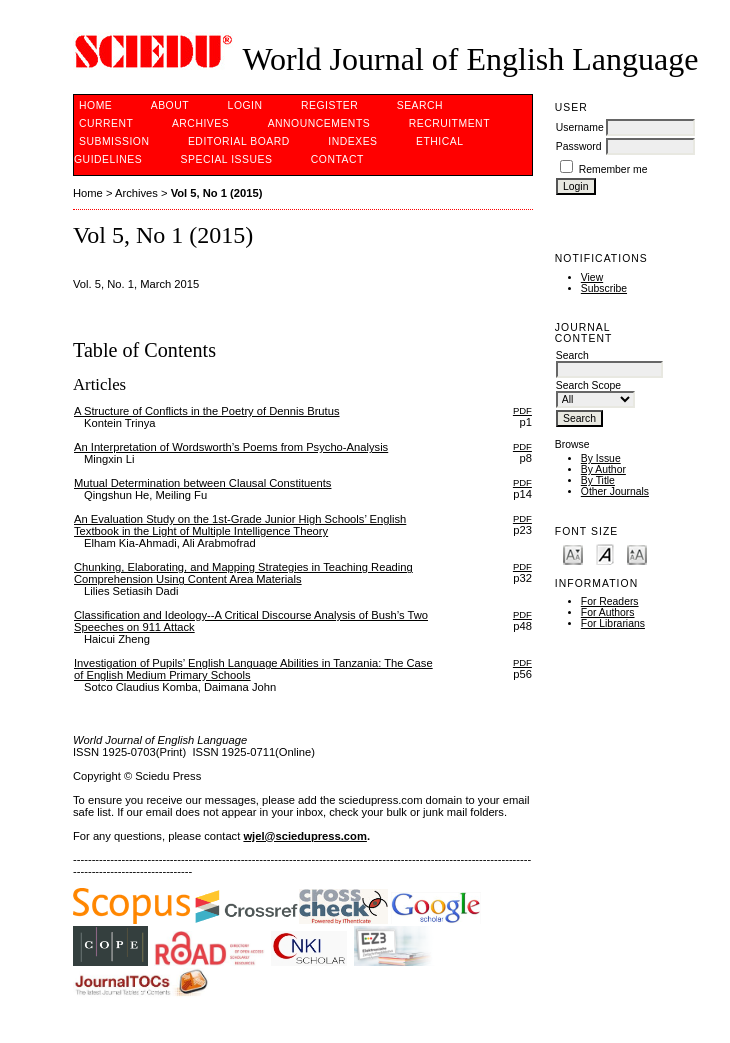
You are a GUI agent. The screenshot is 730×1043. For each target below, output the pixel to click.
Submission (114, 141)
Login (245, 105)
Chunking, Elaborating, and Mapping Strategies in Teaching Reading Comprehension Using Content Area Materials (243, 573)
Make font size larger (637, 553)
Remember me (613, 169)
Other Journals (615, 491)
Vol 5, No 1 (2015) (217, 193)
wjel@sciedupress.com (304, 836)
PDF (522, 410)
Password (579, 146)
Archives (200, 123)
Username (580, 127)
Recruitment (449, 123)
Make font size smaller (573, 553)
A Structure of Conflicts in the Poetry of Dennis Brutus (207, 411)
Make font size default (605, 553)
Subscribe (604, 288)
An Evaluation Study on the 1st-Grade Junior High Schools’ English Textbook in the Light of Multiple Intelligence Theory (240, 525)
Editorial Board (239, 141)
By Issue (601, 458)
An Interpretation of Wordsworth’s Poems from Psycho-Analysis (231, 447)
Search (420, 105)
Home (95, 105)
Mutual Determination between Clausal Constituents (202, 483)
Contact (337, 159)
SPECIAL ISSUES (227, 159)
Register (329, 105)
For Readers (610, 601)
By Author (603, 469)
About (170, 105)
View (592, 277)
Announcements (319, 123)
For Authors (608, 612)
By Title (598, 480)
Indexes (352, 141)
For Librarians (613, 623)
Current (106, 123)
